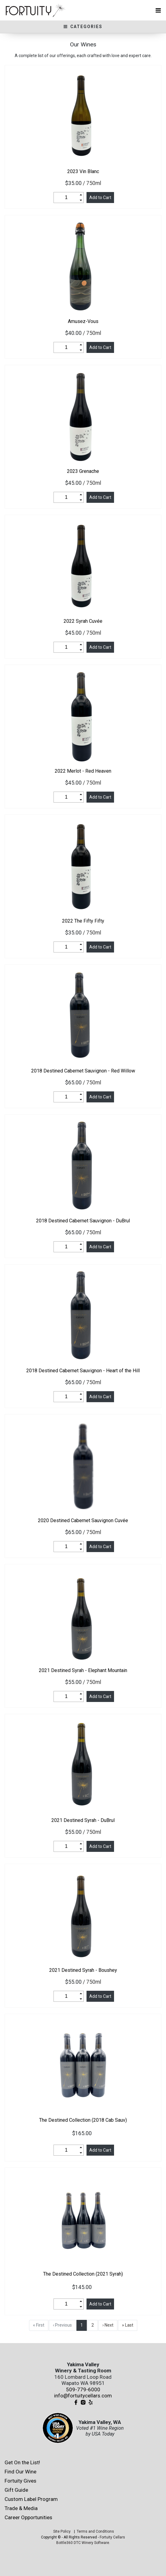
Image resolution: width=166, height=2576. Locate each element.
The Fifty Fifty (83, 921)
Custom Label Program (31, 2499)
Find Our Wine (20, 2472)
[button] (81, 195)
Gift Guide (16, 2490)
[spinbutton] (66, 197)
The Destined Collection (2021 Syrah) (83, 2274)
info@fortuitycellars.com (83, 2396)
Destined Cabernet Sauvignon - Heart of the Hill (83, 1370)
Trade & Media (21, 2508)
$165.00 (83, 2133)
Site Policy (62, 2531)
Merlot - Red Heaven (83, 771)
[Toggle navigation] (158, 10)
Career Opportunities (28, 2517)
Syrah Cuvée (83, 621)
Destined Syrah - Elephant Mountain (83, 1670)
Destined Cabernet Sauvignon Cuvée (83, 1520)
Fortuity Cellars (112, 2537)
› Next (107, 2325)
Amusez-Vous (83, 321)
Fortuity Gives (20, 2481)
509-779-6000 (83, 2389)
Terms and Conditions (95, 2531)
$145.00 (83, 2287)
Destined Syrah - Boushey (83, 1970)
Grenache (83, 471)
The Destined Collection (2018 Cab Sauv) (83, 2120)
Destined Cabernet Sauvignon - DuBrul (83, 1221)
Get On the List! (22, 2462)
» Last (127, 2325)
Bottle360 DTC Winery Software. (83, 2543)
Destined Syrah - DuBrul (83, 1820)
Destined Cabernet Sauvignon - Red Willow (83, 1071)
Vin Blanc (83, 171)
